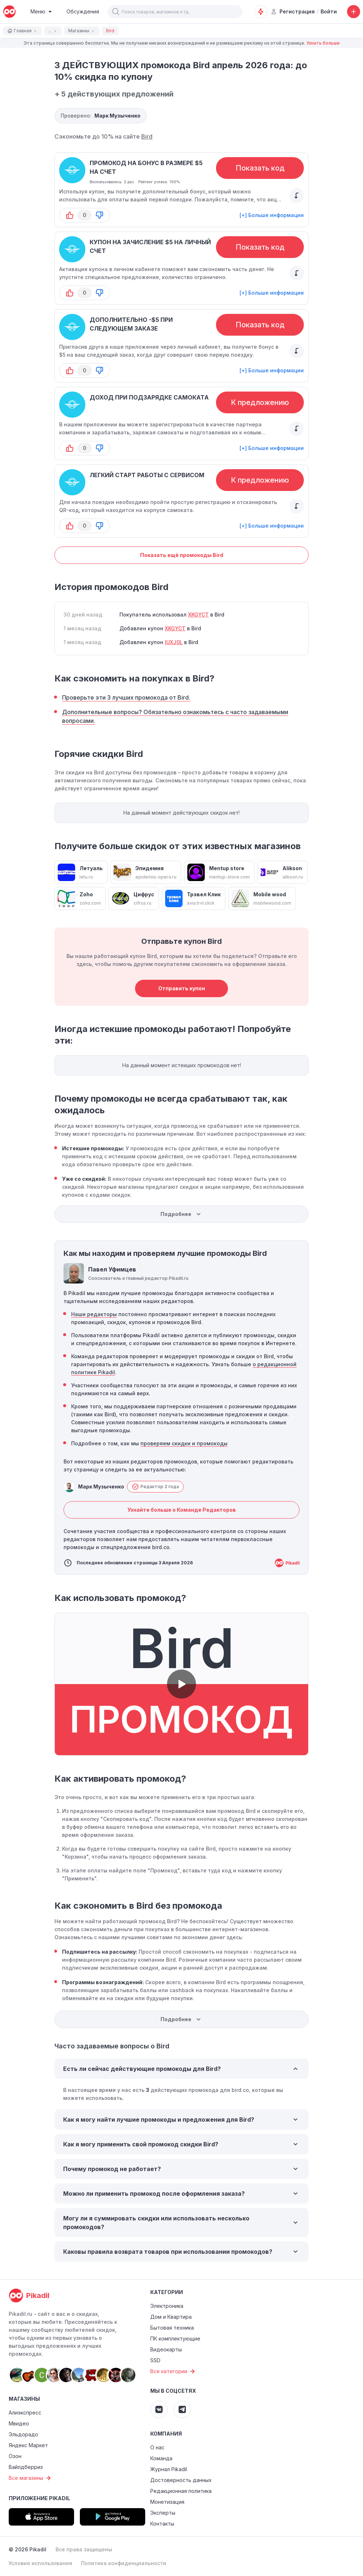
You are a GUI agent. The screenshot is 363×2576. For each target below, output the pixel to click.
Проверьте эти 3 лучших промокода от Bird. (126, 697)
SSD (155, 2360)
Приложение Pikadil (39, 2498)
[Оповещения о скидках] (260, 11)
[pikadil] (9, 11)
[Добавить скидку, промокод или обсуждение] (353, 11)
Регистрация (293, 11)
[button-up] (69, 215)
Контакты (162, 2523)
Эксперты (162, 2513)
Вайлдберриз (26, 2467)
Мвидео (19, 2423)
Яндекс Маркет (28, 2445)
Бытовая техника (172, 2328)
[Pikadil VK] (159, 2409)
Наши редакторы (94, 1314)
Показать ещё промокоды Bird (181, 555)
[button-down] (99, 215)
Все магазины (31, 2478)
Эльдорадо (23, 2434)
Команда (161, 2458)
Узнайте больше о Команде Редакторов (181, 1510)
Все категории (173, 2371)
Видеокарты (166, 2349)
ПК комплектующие (175, 2338)
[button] (115, 11)
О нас (157, 2447)
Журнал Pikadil (168, 2469)
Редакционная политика (181, 2491)
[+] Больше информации (272, 215)
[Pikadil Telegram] (182, 2409)
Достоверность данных (181, 2480)
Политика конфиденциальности (123, 2563)
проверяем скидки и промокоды (184, 1443)
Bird (146, 136)
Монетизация (167, 2502)
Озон (15, 2456)
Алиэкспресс (25, 2412)
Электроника (166, 2306)
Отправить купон (181, 988)
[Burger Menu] (41, 11)
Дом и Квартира (171, 2317)
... (52, 30)
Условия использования (40, 2563)
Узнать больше (323, 43)
